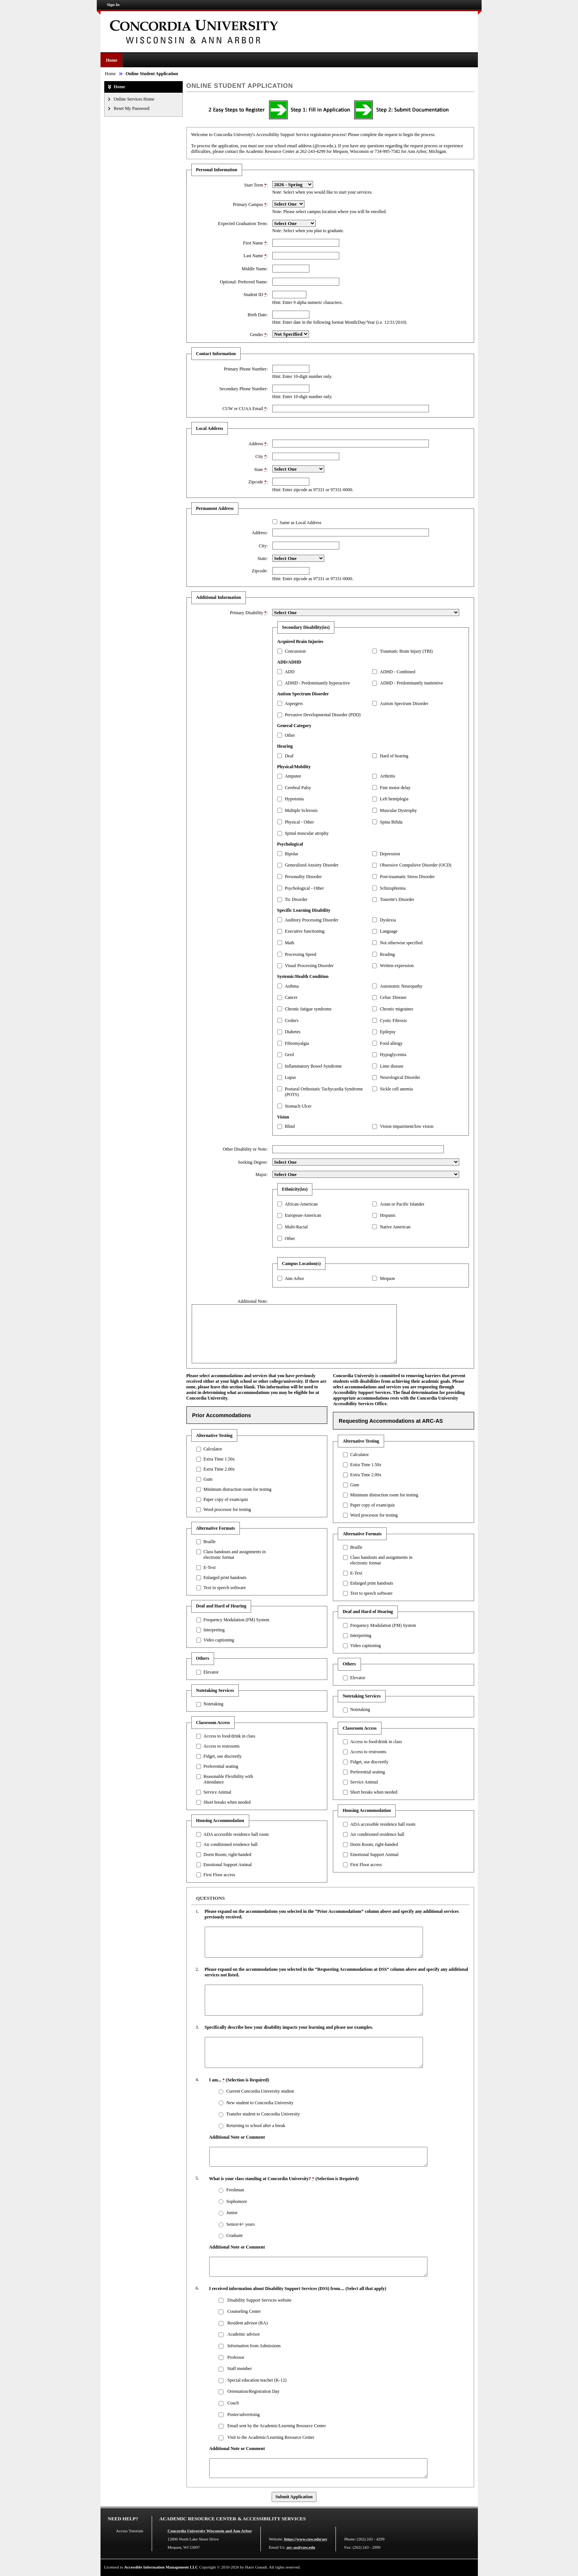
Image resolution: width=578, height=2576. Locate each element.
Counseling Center (244, 2311)
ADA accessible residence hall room (236, 1834)
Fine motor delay (395, 787)
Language (389, 931)
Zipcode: (260, 570)
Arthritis (387, 776)
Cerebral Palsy (298, 787)
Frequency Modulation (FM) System (236, 1619)
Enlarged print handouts (224, 1577)
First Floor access (219, 1874)
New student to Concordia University (259, 2102)
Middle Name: (255, 268)
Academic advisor (243, 2334)
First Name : (255, 243)
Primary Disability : (249, 612)
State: (262, 558)
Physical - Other (299, 822)
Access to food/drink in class (229, 1736)
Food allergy (391, 1043)
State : (261, 469)
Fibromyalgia (297, 1043)
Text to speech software (224, 1587)
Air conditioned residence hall (230, 1844)
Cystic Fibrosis (393, 1020)
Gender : (259, 334)
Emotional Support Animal (227, 1864)
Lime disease (392, 1066)
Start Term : (256, 185)
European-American (303, 1215)
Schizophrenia (393, 888)
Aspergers (294, 703)
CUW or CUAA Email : (245, 408)
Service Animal (217, 1792)
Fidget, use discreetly (222, 1756)
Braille (209, 1541)
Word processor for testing (227, 1509)
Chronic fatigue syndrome (308, 1009)
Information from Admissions (254, 2345)
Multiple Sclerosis (301, 810)
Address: (260, 532)
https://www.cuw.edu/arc (306, 2539)
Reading (387, 954)
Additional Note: (253, 1301)
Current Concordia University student (260, 2091)
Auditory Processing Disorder (311, 920)
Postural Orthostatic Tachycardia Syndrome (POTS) (324, 1091)
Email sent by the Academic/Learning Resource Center (276, 2425)
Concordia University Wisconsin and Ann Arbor (210, 2531)
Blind (290, 1126)
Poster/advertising (243, 2414)
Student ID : (256, 294)
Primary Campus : (250, 204)
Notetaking (213, 1703)
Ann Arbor (294, 1278)
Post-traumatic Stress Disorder (407, 876)
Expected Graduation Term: (243, 223)
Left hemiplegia (394, 798)
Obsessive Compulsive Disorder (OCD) (415, 865)
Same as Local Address (300, 522)
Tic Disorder (296, 899)
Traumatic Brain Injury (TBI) (406, 651)
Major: (262, 1174)
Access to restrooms (221, 1746)
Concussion (295, 651)
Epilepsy (388, 1031)
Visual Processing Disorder (309, 965)
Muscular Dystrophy (398, 810)
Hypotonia (294, 798)
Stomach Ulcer (298, 1106)
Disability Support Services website (259, 2300)
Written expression (397, 965)
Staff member (239, 2368)
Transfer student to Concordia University (263, 2114)
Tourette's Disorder (397, 899)
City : (261, 456)
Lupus (290, 1077)
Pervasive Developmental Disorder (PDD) (323, 714)
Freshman (235, 2189)
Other (290, 735)
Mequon (387, 1278)
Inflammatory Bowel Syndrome (313, 1066)
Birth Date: (258, 314)
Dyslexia (388, 920)
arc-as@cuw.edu (301, 2547)
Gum (207, 1479)
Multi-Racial (296, 1226)
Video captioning (218, 1640)
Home (112, 60)
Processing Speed (300, 954)
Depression (390, 853)
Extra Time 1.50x (219, 1459)
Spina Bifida (391, 822)
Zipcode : (258, 481)
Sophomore (236, 2201)
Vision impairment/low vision (406, 1126)
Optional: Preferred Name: (244, 281)
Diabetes (292, 1031)
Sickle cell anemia (396, 1089)
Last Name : (256, 255)
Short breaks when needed (226, 1802)
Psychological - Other (304, 888)
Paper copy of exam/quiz (225, 1499)
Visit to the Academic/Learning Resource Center (270, 2437)
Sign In (113, 4)
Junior (232, 2212)
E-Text (209, 1567)
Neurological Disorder (400, 1077)
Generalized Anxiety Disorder (312, 865)
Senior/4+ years (240, 2224)
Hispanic (388, 1215)
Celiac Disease (393, 997)
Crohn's (292, 1020)
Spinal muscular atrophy (306, 833)
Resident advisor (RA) (247, 2323)
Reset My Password (131, 108)
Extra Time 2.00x (219, 1469)
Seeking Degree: (253, 1162)
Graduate (234, 2235)
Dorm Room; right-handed (227, 1854)
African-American (301, 1204)
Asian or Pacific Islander (402, 1204)
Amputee (293, 776)
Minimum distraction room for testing (237, 1489)
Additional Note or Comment (237, 2137)
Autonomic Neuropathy (401, 986)
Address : (258, 443)
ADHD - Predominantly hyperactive (317, 683)
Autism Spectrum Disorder (404, 703)
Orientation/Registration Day (253, 2391)
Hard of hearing (394, 755)
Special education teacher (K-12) (256, 2380)
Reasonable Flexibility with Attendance (228, 1779)
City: (263, 545)
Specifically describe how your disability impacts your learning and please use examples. (289, 2027)
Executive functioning (304, 931)
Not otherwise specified (401, 942)
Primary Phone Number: (246, 369)
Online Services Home (134, 99)
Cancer (291, 997)
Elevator (211, 1672)
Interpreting (214, 1629)
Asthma (292, 986)
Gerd (289, 1054)
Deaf (289, 755)
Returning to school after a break (255, 2125)
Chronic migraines (396, 1009)
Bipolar (291, 853)
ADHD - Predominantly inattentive (411, 683)
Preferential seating (220, 1766)
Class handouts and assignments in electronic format (234, 1554)
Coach (233, 2403)
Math (289, 942)
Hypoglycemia (393, 1054)
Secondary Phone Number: (243, 388)
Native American (395, 1226)
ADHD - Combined (397, 671)
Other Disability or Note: (245, 1149)
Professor (235, 2357)
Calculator (212, 1449)
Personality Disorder (303, 876)
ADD (289, 671)
